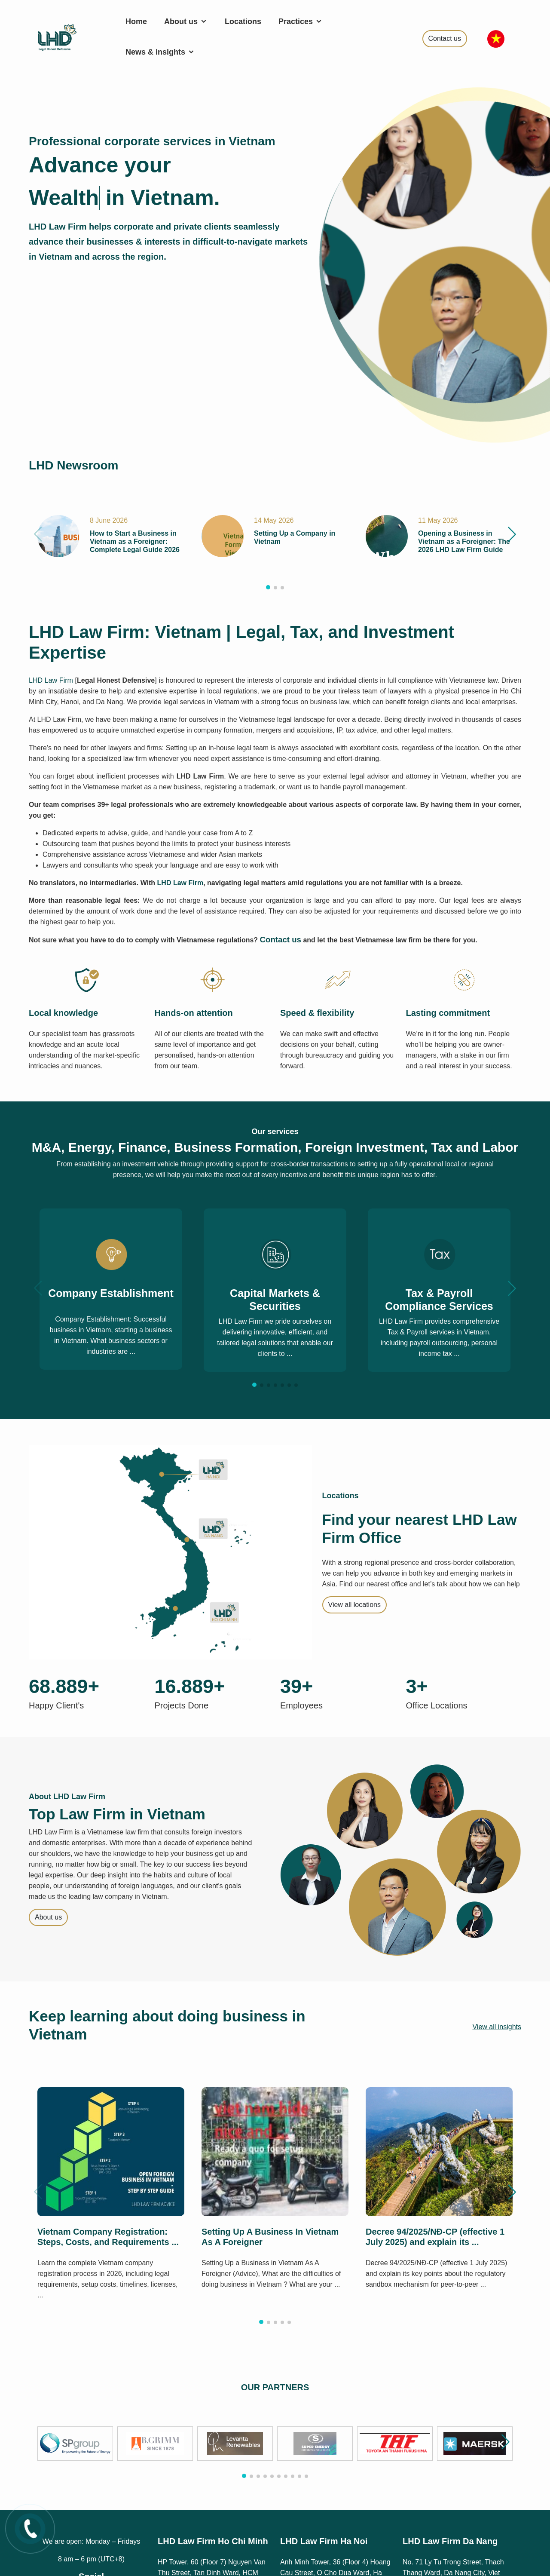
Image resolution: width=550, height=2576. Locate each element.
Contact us (444, 38)
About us (186, 21)
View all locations (354, 1604)
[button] (511, 534)
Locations (243, 21)
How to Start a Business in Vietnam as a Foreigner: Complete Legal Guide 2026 (135, 541)
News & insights (160, 52)
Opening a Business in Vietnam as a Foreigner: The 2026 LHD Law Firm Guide (464, 541)
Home (136, 21)
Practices (300, 21)
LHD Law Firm (51, 680)
